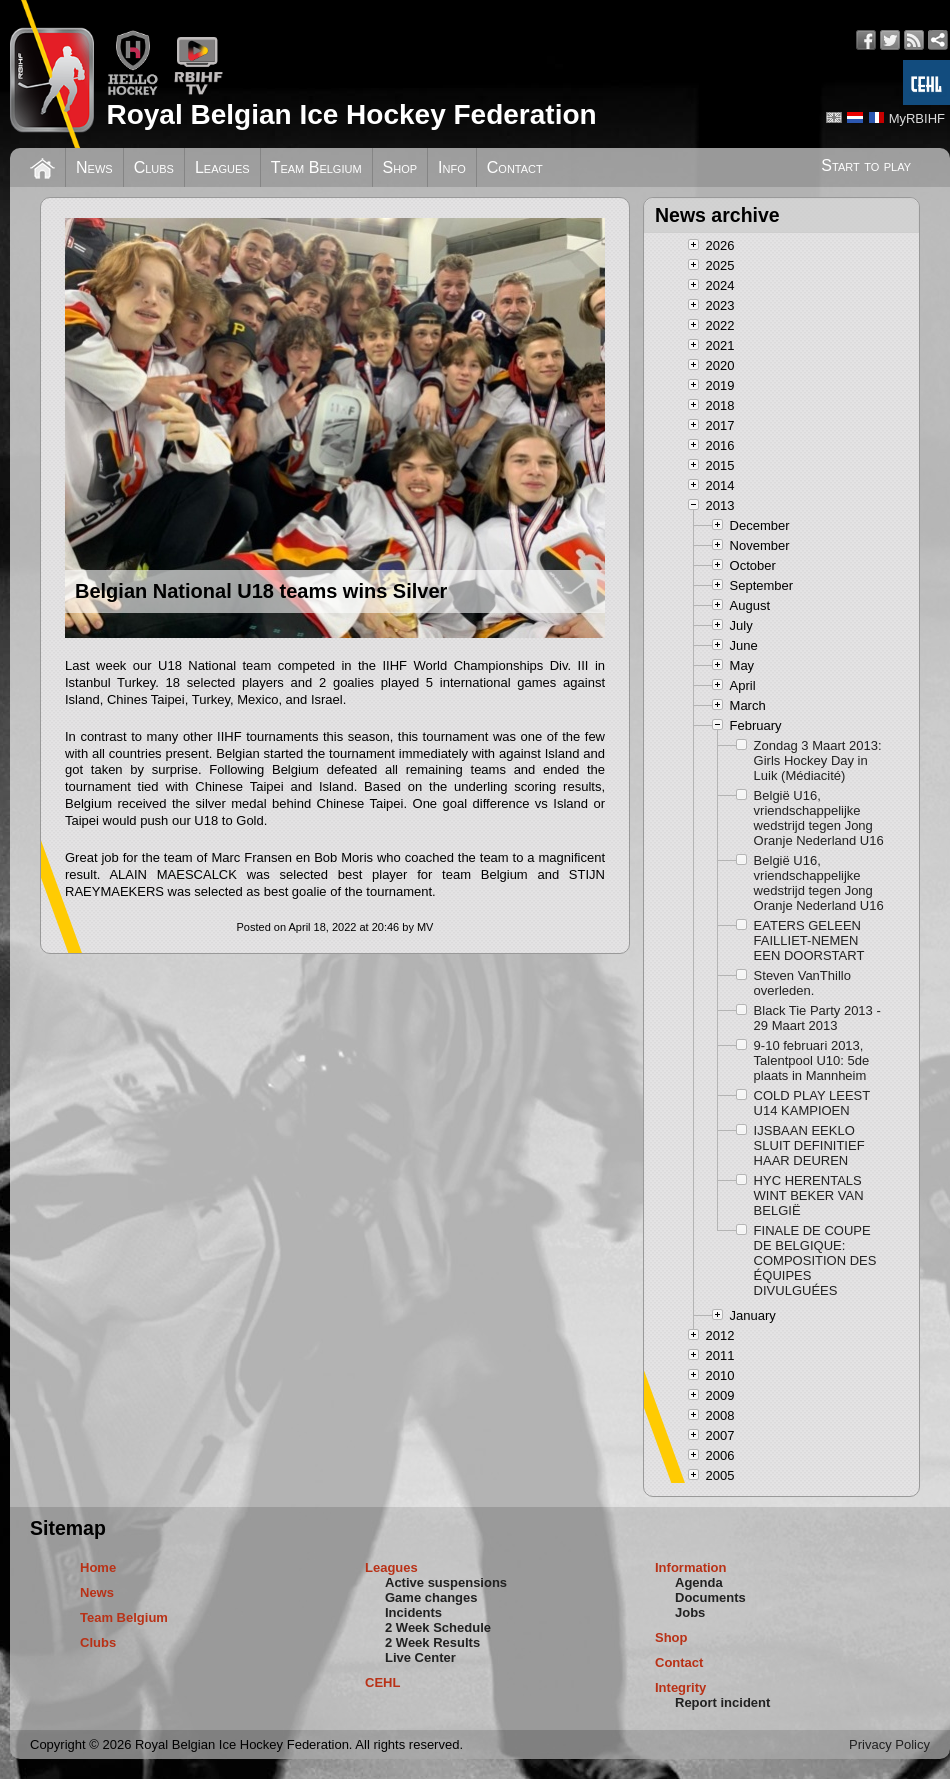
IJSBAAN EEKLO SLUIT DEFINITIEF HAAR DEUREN (809, 1145)
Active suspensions (446, 1582)
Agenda (699, 1582)
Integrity (680, 1687)
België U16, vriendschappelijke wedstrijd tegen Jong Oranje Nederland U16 (819, 818)
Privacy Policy (889, 1744)
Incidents (413, 1612)
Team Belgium (316, 167)
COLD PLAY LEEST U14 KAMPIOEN (812, 1103)
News (94, 167)
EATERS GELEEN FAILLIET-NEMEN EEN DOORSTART (809, 940)
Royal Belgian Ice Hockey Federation (351, 114)
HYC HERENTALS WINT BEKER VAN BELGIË (809, 1195)
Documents (710, 1597)
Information (691, 1567)
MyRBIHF (917, 118)
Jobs (690, 1612)
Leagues (222, 167)
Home (98, 1567)
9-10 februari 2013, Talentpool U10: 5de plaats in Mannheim (812, 1060)
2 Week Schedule (438, 1627)
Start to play (866, 165)
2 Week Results (432, 1642)
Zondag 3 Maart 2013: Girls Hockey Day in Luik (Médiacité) (818, 760)
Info (452, 167)
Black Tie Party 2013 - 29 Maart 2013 (817, 1018)
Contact (515, 167)
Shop (400, 167)
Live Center (420, 1657)
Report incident (722, 1702)
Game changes (431, 1597)
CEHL (382, 1682)
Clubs (154, 167)
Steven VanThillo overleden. (802, 983)
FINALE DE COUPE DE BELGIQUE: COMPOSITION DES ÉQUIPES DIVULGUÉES (815, 1260)
